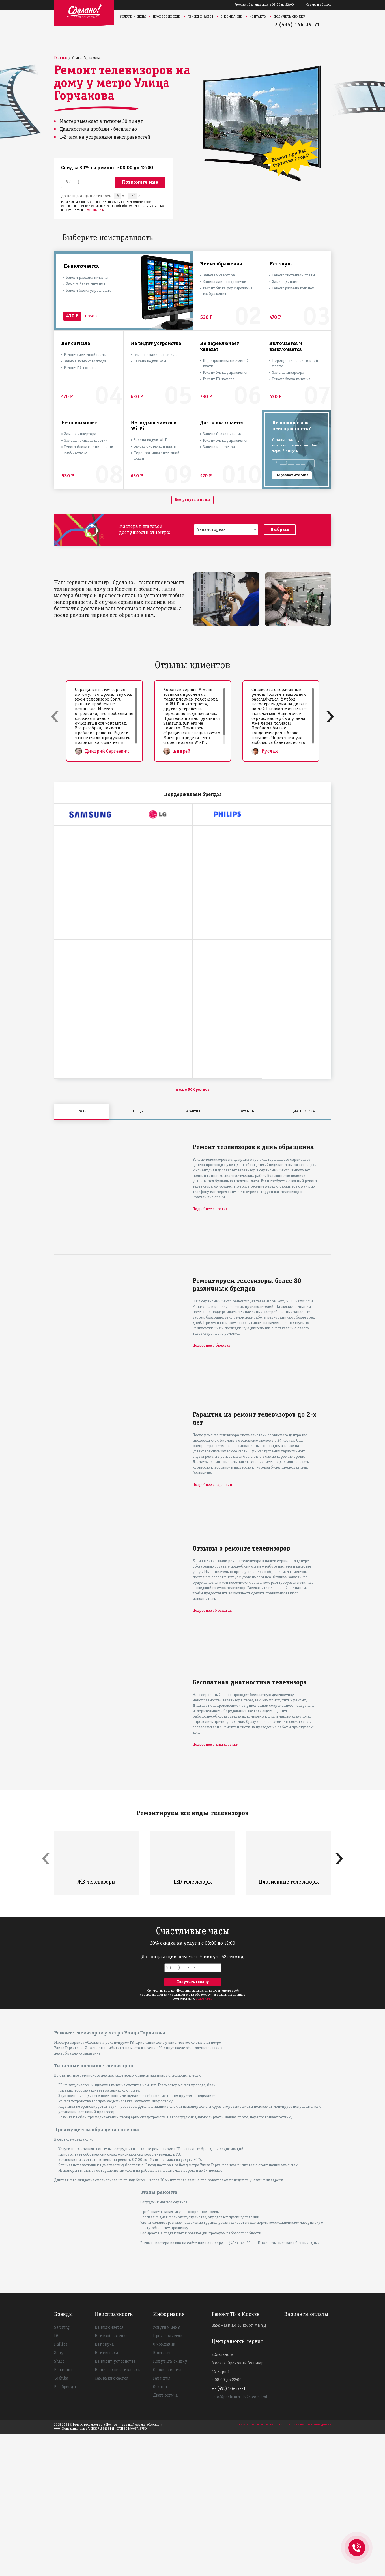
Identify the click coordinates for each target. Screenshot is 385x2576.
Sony (58, 2495)
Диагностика (165, 2538)
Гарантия (161, 2521)
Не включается (109, 2470)
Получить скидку (290, 16)
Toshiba (61, 2521)
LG (56, 2478)
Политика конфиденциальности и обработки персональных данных (283, 2566)
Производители (166, 16)
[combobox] (226, 529)
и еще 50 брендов (192, 1232)
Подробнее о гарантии (212, 1627)
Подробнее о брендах (211, 1488)
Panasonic (63, 2512)
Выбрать (279, 530)
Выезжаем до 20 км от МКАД (239, 2468)
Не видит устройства (115, 2504)
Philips (60, 2487)
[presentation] (55, 715)
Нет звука (104, 2487)
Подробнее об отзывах (212, 1753)
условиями (95, 209)
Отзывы (160, 2529)
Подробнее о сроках (210, 1351)
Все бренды (65, 2529)
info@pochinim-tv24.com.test (240, 2539)
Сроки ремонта (167, 2512)
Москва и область (318, 4)
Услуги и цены (133, 16)
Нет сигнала (106, 2495)
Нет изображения (111, 2478)
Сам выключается (111, 2521)
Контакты (258, 16)
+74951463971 (356, 2541)
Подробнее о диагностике (215, 1887)
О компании (231, 16)
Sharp (59, 2504)
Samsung (62, 2470)
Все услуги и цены (192, 500)
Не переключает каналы (118, 2512)
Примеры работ (201, 16)
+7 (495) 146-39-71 (295, 24)
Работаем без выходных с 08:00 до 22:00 (264, 4)
